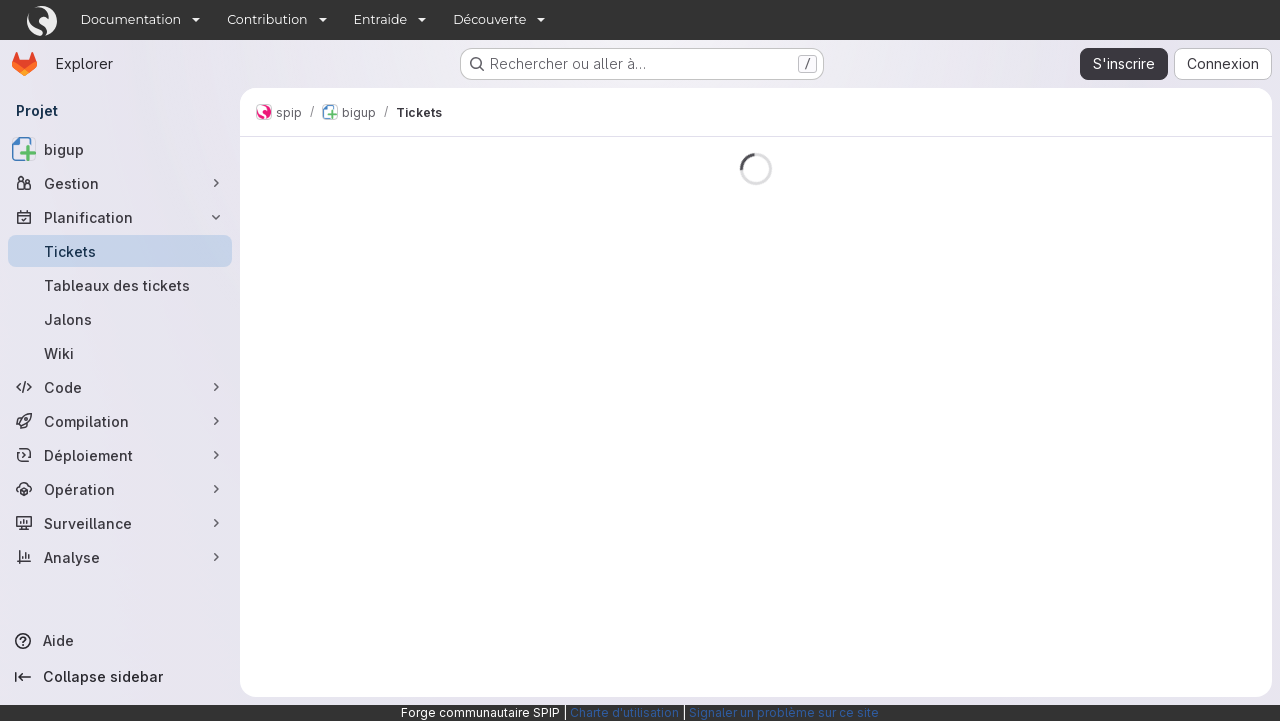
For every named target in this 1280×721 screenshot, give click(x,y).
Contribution (267, 19)
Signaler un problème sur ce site (784, 712)
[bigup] (120, 149)
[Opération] (120, 489)
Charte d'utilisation (624, 712)
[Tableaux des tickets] (120, 285)
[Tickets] (120, 251)
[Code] (120, 387)
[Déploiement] (120, 455)
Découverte (489, 19)
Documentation (131, 19)
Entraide (381, 19)
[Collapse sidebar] (120, 677)
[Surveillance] (120, 523)
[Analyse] (120, 557)
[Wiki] (120, 353)
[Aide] (120, 641)
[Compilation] (120, 421)
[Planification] (120, 217)
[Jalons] (120, 319)
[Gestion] (120, 183)
